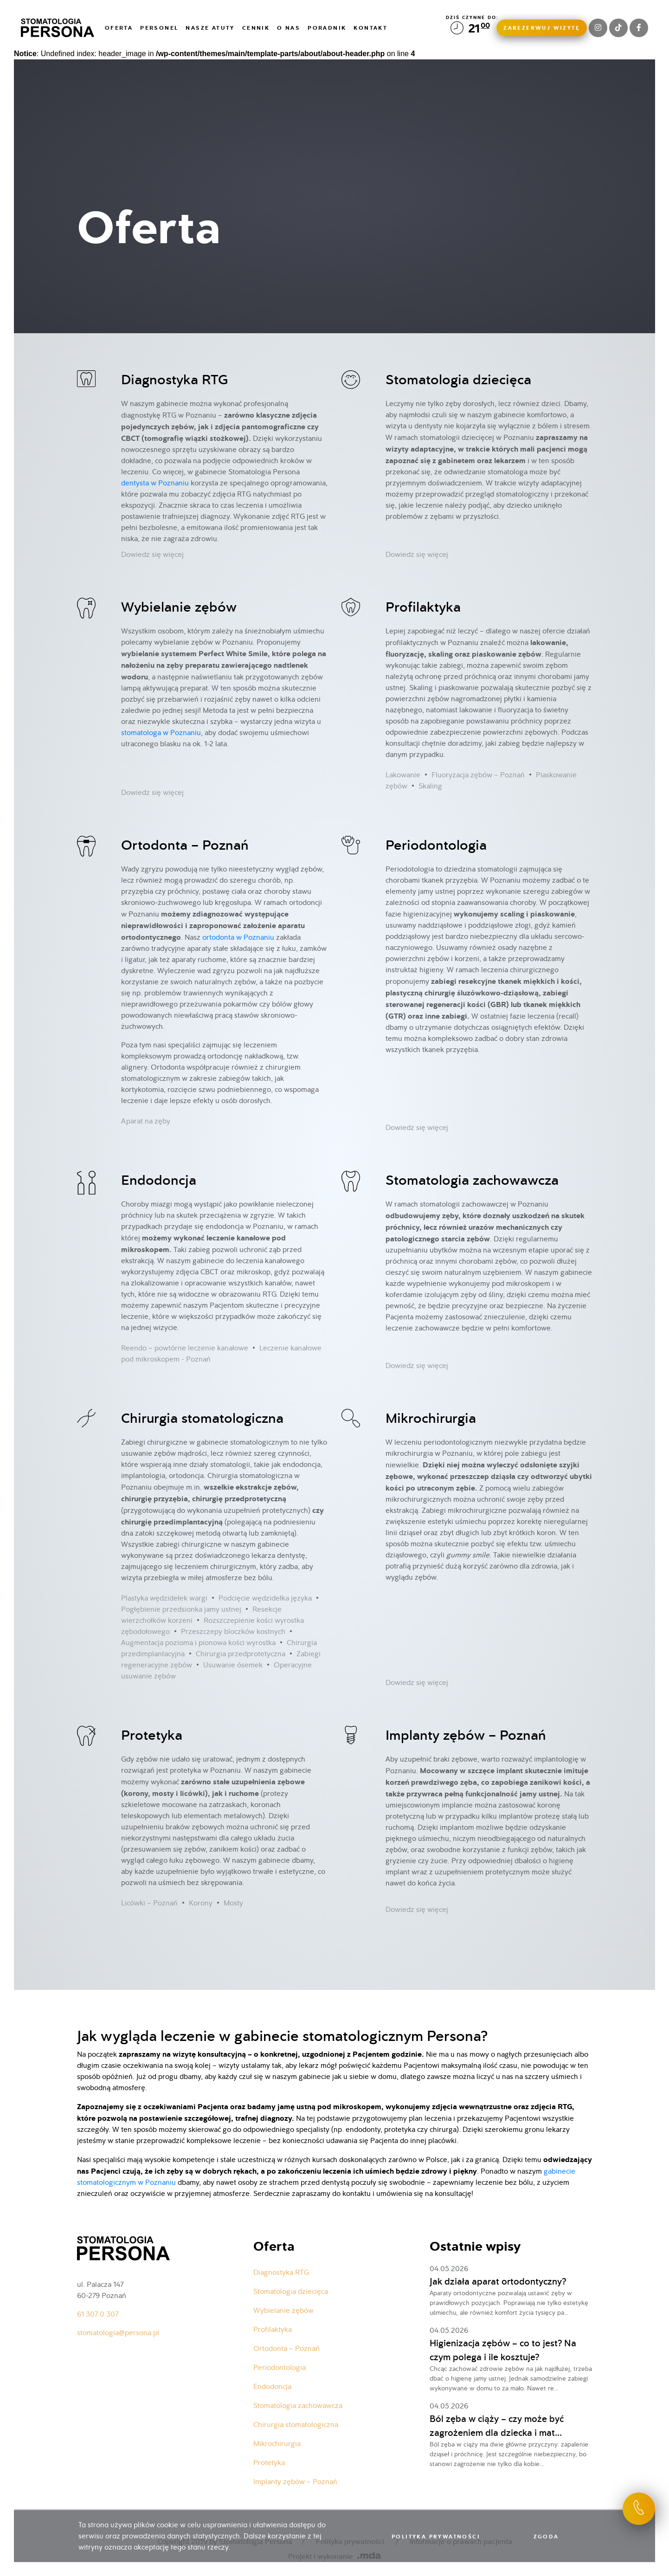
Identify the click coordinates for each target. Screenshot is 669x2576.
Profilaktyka (423, 607)
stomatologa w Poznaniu (161, 732)
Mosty (233, 1903)
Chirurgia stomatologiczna (202, 1418)
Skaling (430, 786)
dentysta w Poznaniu (155, 483)
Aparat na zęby (145, 1121)
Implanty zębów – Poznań (466, 1735)
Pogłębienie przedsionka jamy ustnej (181, 1609)
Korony (200, 1903)
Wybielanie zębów (179, 607)
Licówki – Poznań (149, 1903)
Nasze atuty (210, 28)
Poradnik (327, 28)
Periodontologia (436, 845)
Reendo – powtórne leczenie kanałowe (184, 1348)
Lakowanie (403, 775)
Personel (159, 28)
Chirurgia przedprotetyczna (240, 1654)
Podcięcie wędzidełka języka (265, 1598)
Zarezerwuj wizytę (541, 28)
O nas (288, 28)
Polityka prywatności (436, 2536)
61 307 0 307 (97, 2314)
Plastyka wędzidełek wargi (164, 1598)
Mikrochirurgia (431, 1418)
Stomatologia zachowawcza (472, 1180)
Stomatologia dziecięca (458, 379)
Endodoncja (158, 1180)
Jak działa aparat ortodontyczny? (498, 2281)
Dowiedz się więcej (152, 554)
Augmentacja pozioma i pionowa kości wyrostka (198, 1642)
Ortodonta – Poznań (185, 845)
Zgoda (546, 2536)
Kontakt (370, 28)
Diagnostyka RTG (174, 379)
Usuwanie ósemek (233, 1665)
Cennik (256, 28)
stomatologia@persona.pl (118, 2332)
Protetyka (151, 1735)
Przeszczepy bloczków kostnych (233, 1631)
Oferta (119, 28)
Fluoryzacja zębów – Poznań (478, 775)
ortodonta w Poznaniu (238, 937)
